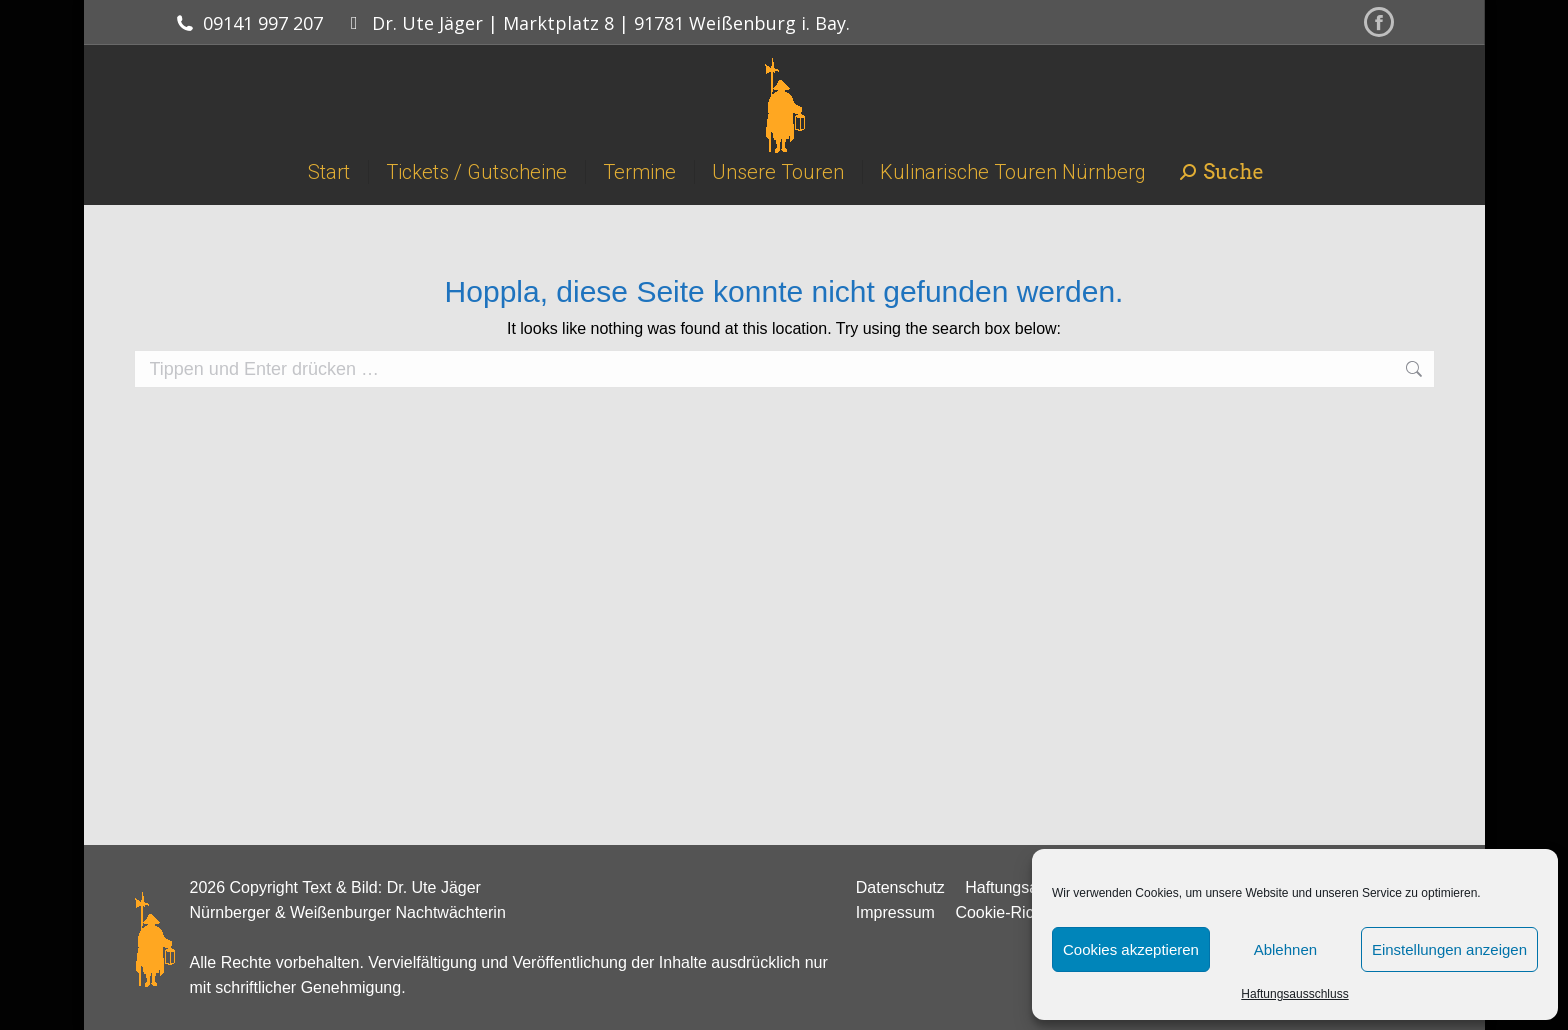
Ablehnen (1285, 949)
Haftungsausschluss (1294, 994)
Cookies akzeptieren (1131, 949)
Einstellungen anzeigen (1449, 949)
